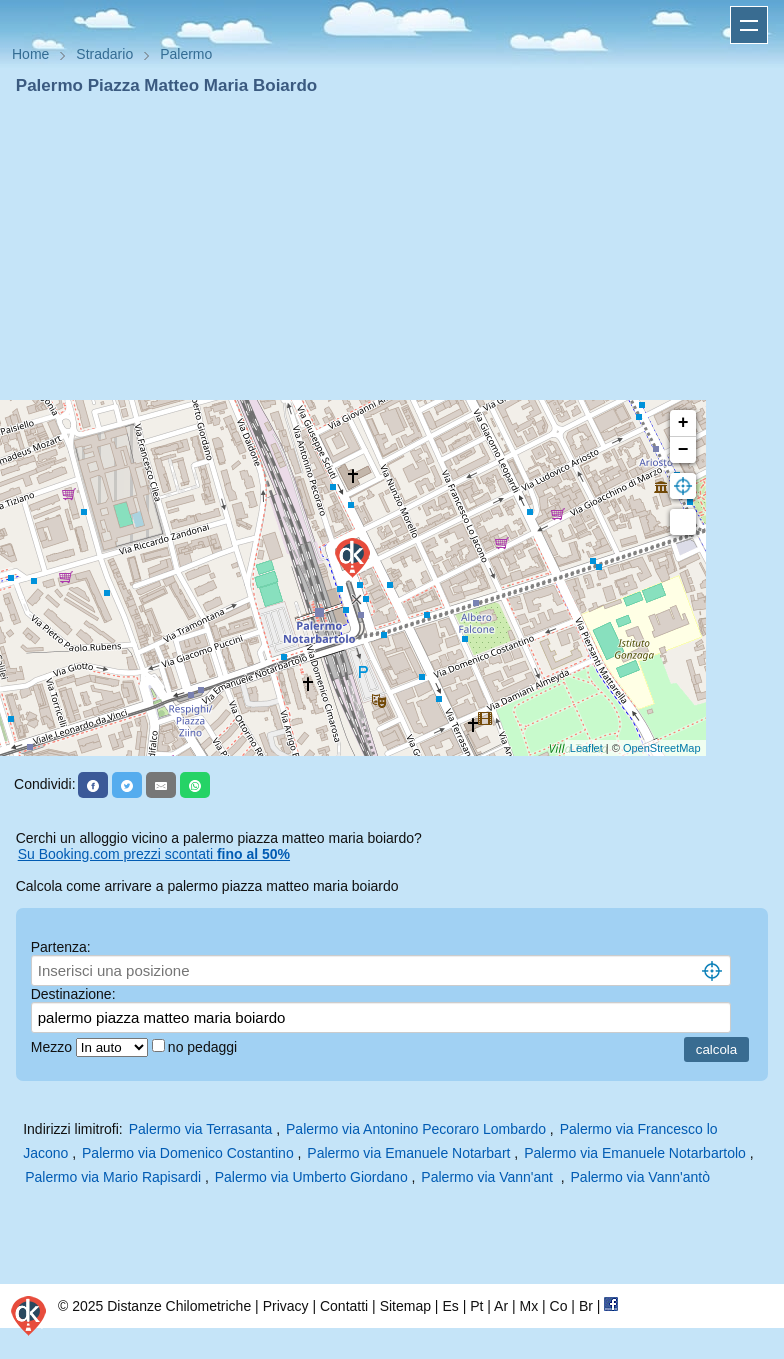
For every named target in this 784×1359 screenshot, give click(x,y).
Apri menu (749, 25)
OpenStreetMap (662, 748)
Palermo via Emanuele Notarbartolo (635, 1153)
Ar (501, 1306)
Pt (476, 1306)
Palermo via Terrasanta (201, 1129)
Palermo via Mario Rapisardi (113, 1177)
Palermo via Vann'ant (490, 1177)
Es (450, 1306)
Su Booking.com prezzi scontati (154, 854)
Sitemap (405, 1306)
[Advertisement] (392, 248)
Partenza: (61, 947)
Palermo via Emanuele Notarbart (408, 1153)
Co (559, 1306)
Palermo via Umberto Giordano (311, 1177)
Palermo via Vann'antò (640, 1177)
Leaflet (586, 748)
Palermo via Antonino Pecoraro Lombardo (416, 1129)
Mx (528, 1306)
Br (586, 1306)
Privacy (286, 1306)
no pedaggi (204, 1047)
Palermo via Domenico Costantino (188, 1153)
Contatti (344, 1306)
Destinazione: (73, 994)
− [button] (683, 450)
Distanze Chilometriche (179, 1306)
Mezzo (53, 1047)
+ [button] (683, 423)
